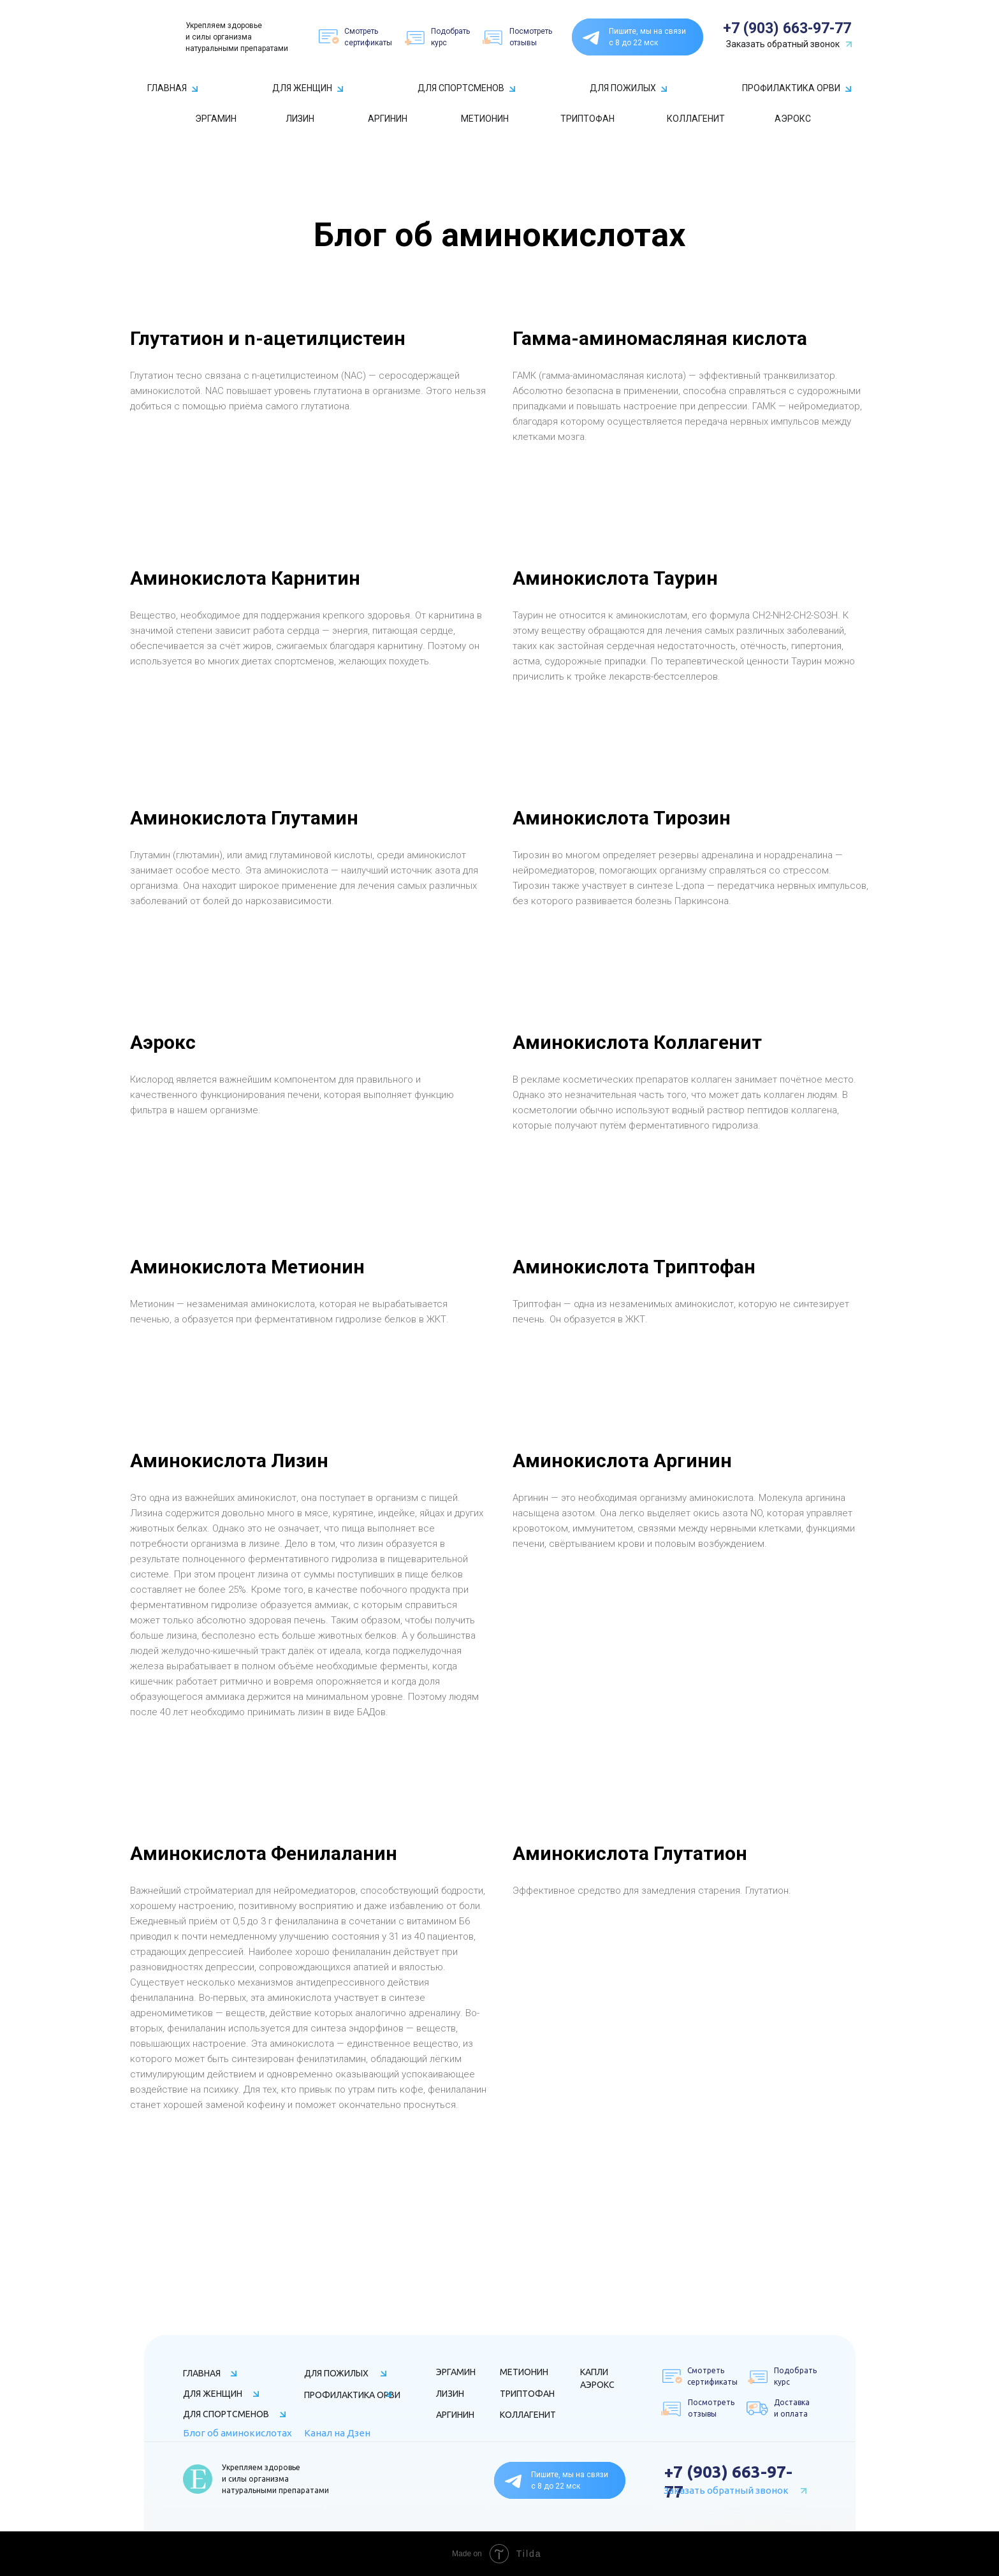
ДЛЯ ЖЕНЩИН (302, 88)
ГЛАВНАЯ (167, 88)
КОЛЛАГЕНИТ (696, 118)
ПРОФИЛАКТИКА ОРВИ (791, 88)
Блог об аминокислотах (237, 2432)
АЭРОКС (793, 118)
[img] (158, 37)
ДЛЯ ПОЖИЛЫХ (623, 88)
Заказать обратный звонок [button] (783, 44)
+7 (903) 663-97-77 (787, 28)
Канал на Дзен (337, 2432)
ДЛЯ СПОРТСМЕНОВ (461, 88)
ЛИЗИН (300, 118)
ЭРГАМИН (216, 118)
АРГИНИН (387, 118)
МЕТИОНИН (485, 118)
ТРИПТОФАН (587, 118)
